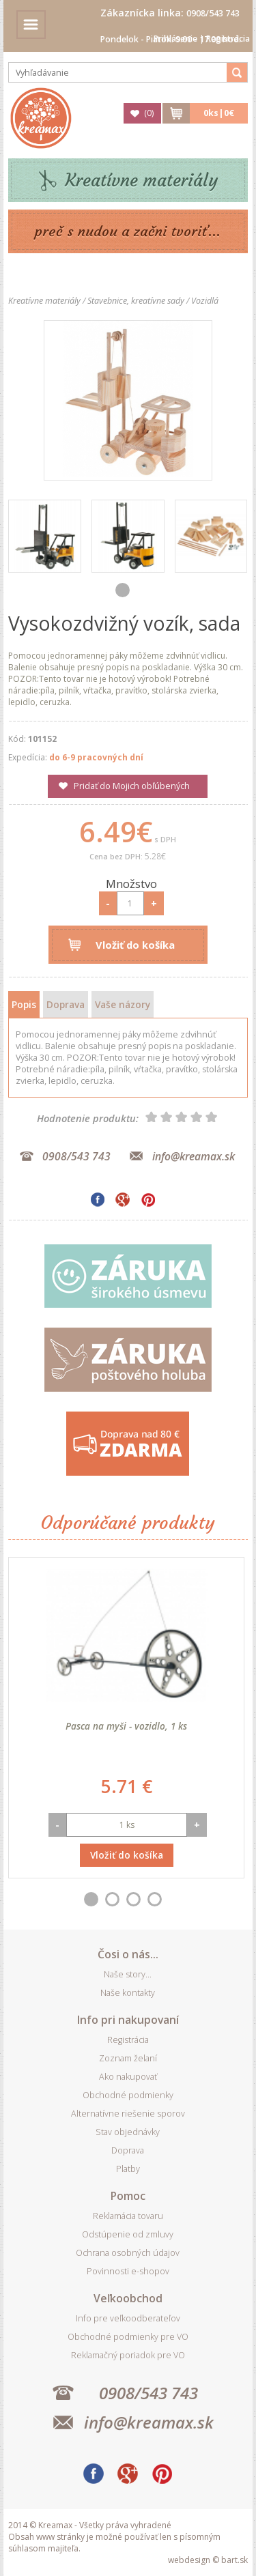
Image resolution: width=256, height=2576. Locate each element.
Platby (128, 2169)
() (149, 113)
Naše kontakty (127, 1993)
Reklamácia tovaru (128, 2216)
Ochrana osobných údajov (128, 2253)
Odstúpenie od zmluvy (127, 2234)
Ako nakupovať (128, 2077)
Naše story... (128, 1974)
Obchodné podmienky (128, 2095)
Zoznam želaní (128, 2058)
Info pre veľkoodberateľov (128, 2318)
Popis (24, 1004)
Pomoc (128, 2195)
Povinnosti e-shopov (128, 2271)
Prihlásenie (175, 38)
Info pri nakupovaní (128, 2019)
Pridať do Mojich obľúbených (132, 786)
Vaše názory (122, 1004)
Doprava (65, 1004)
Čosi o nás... (128, 1954)
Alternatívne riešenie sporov (128, 2113)
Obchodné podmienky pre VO (128, 2337)
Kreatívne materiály (142, 180)
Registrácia (228, 38)
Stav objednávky (128, 2132)
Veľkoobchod (128, 2298)
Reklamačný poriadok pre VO (128, 2355)
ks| (218, 113)
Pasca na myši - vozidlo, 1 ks (126, 1725)
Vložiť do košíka (135, 944)
